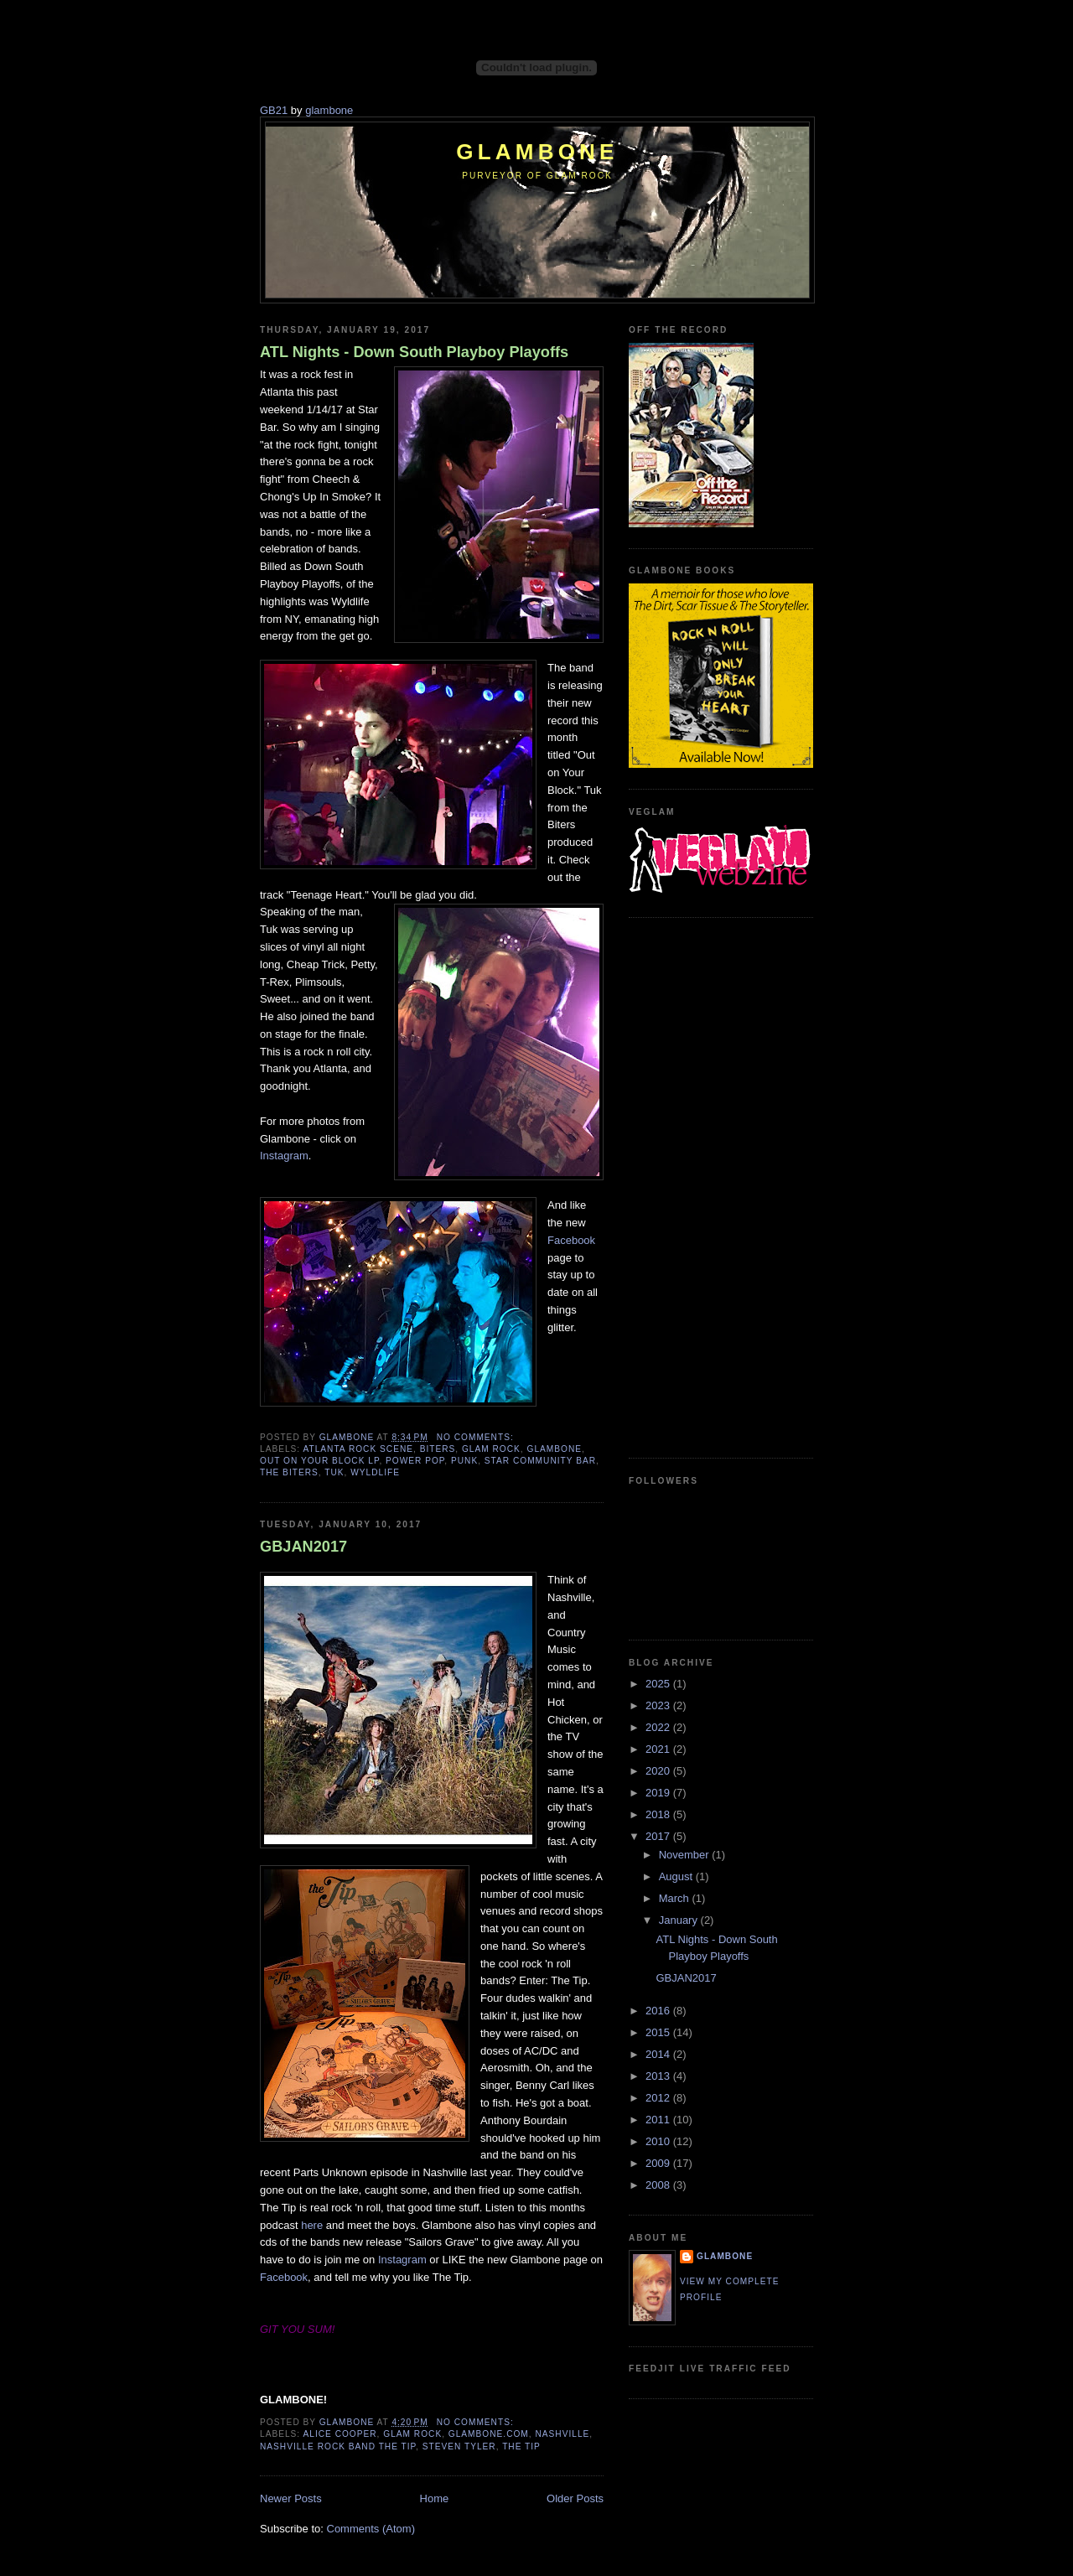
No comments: (477, 1437)
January (680, 1920)
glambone (329, 110)
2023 (659, 1705)
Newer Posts (291, 2498)
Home (434, 2498)
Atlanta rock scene (358, 1449)
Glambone (537, 151)
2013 (659, 2076)
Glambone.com (488, 2434)
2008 (659, 2185)
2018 (659, 1814)
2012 (659, 2097)
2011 (659, 2119)
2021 (659, 1749)
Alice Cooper (339, 2434)
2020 (659, 1771)
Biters (438, 1449)
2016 (659, 2010)
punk (464, 1460)
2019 (659, 1792)
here (312, 2225)
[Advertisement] (696, 1185)
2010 (659, 2141)
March (675, 1898)
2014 (659, 2054)
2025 (659, 1683)
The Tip (521, 2446)
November (686, 1854)
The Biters (289, 1472)
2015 (659, 2032)
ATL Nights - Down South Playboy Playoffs (414, 352)
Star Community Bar (540, 1460)
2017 (659, 1836)
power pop (415, 1460)
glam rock (491, 1449)
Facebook (571, 1240)
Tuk (334, 1472)
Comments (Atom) (371, 2528)
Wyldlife (375, 1472)
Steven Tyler (459, 2446)
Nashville (562, 2434)
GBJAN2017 (303, 1546)
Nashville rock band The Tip (338, 2446)
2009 (659, 2163)
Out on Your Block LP (319, 1460)
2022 (659, 1727)
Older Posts (575, 2498)
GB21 (274, 110)
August (677, 1876)
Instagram (284, 1155)
